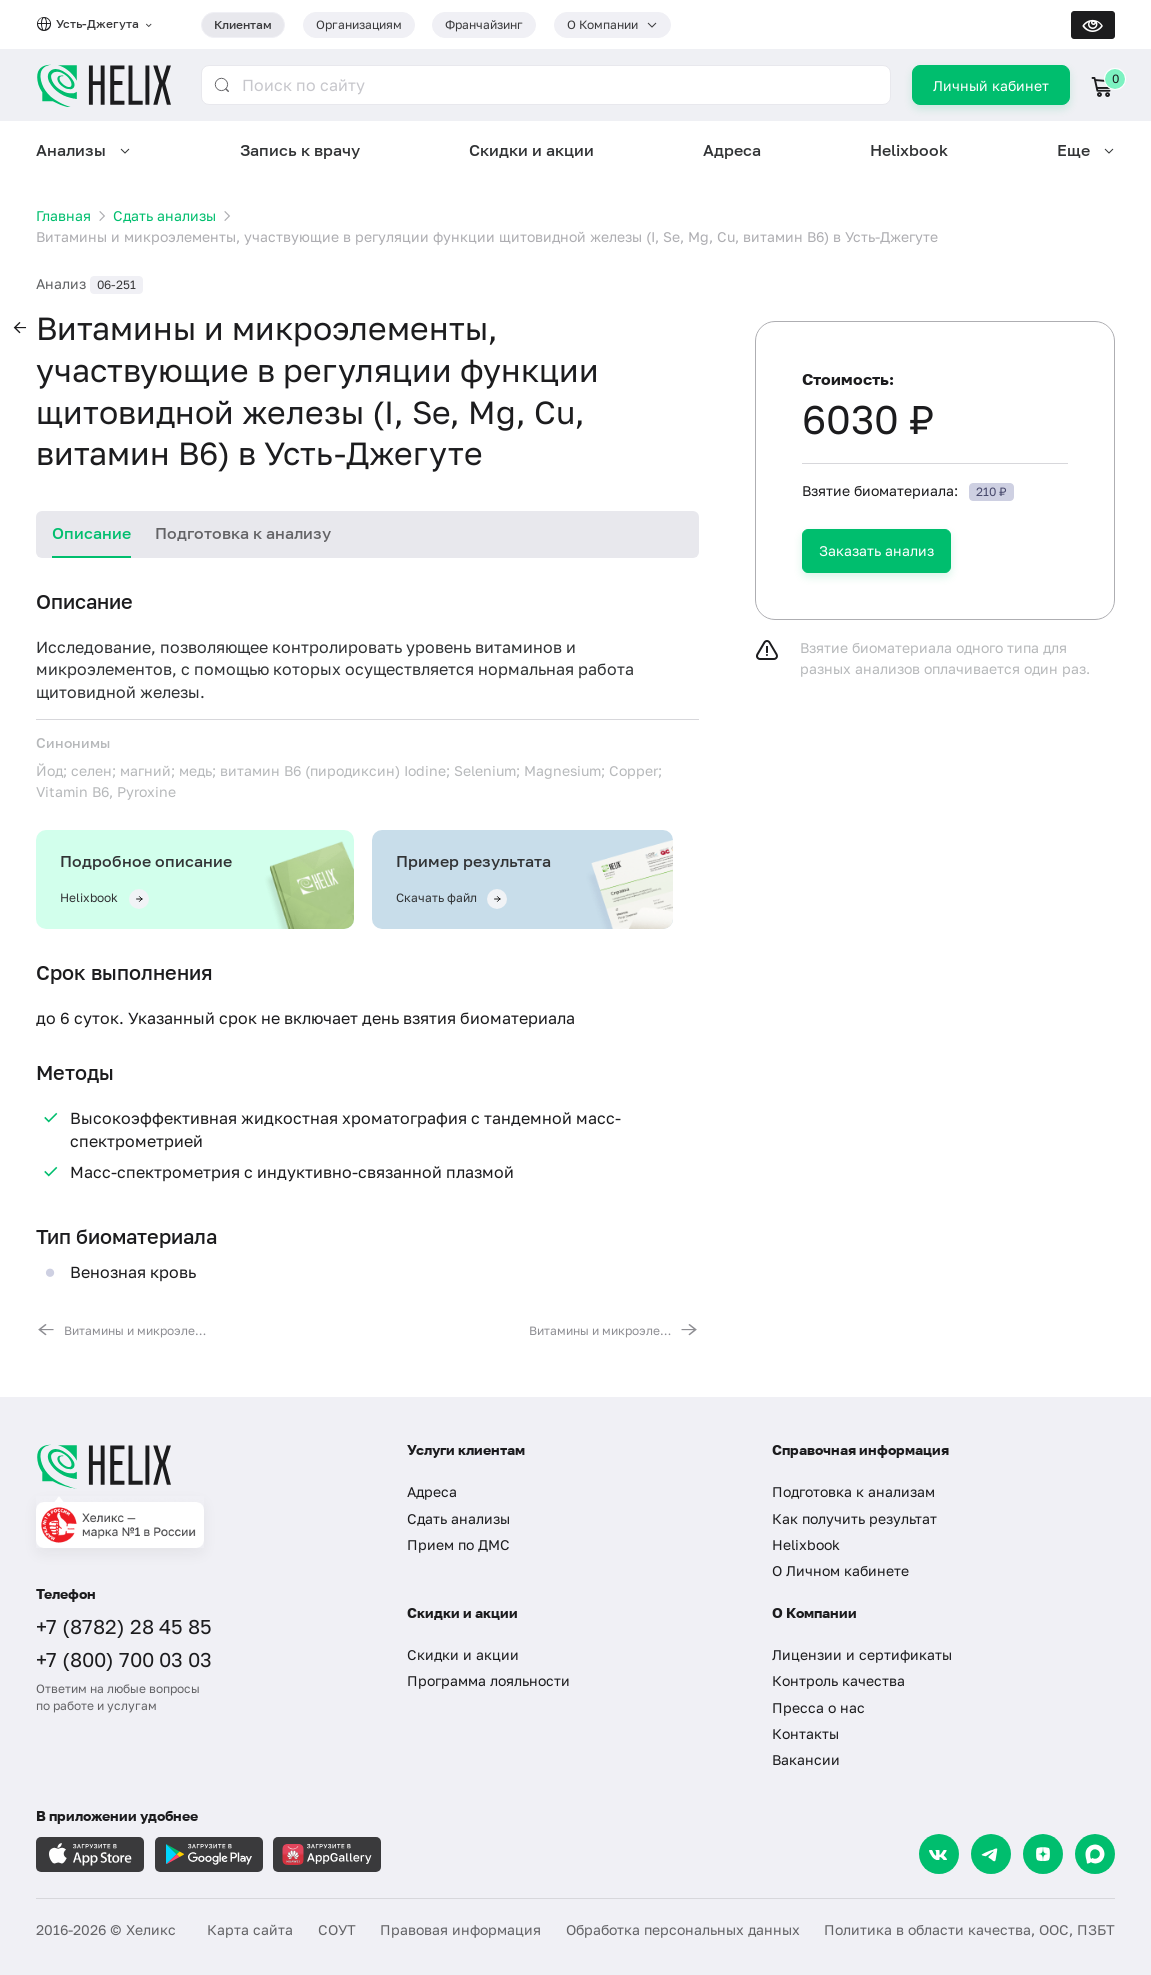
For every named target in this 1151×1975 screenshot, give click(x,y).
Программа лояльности (488, 1680)
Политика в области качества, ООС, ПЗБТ (969, 1929)
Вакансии (806, 1759)
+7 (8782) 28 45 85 (124, 1626)
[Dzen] (1043, 1854)
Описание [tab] (91, 533)
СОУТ (337, 1929)
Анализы (71, 150)
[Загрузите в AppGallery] (327, 1854)
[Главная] (204, 1466)
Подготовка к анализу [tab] (243, 533)
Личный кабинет (991, 85)
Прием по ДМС (458, 1544)
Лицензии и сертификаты (862, 1654)
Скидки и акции (531, 150)
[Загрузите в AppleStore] (90, 1854)
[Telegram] (991, 1854)
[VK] (939, 1854)
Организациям (359, 24)
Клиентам (243, 24)
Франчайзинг (484, 24)
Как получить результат (854, 1518)
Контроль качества (838, 1680)
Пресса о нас (818, 1707)
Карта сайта (250, 1929)
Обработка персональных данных (683, 1929)
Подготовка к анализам (853, 1491)
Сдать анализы (458, 1518)
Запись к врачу (300, 150)
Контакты (805, 1733)
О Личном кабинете (840, 1570)
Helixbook (909, 150)
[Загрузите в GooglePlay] (209, 1854)
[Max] (1095, 1854)
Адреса (732, 150)
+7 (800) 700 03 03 (124, 1659)
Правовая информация (460, 1929)
